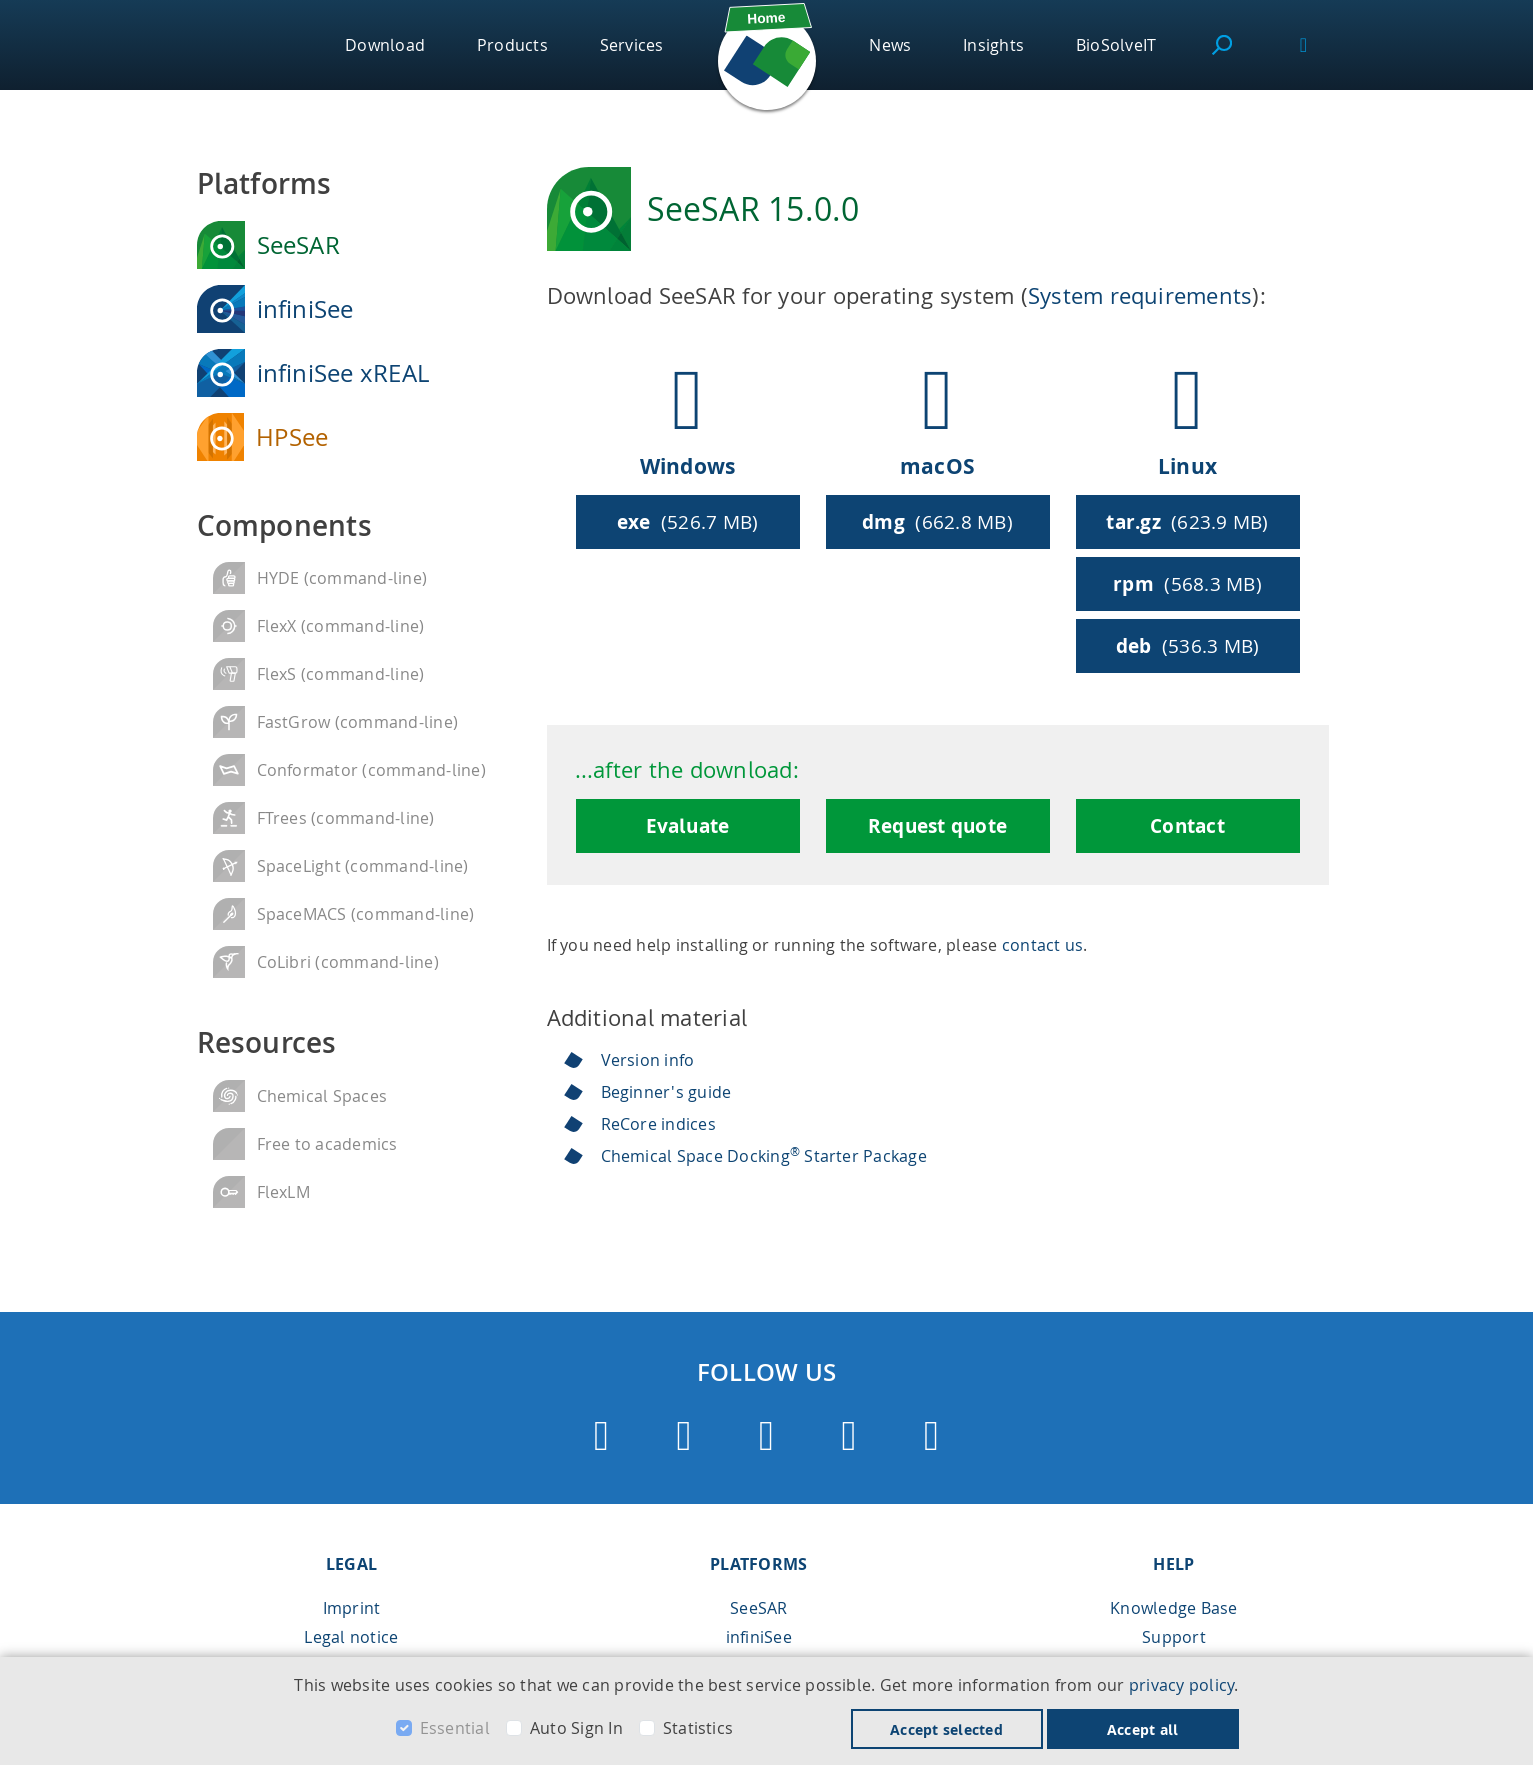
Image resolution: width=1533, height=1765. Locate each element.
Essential (455, 1728)
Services (632, 45)
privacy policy (1181, 1685)
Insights (993, 45)
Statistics (698, 1728)
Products (512, 45)
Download (385, 45)
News (890, 45)
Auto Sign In (576, 1728)
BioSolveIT (1116, 45)
